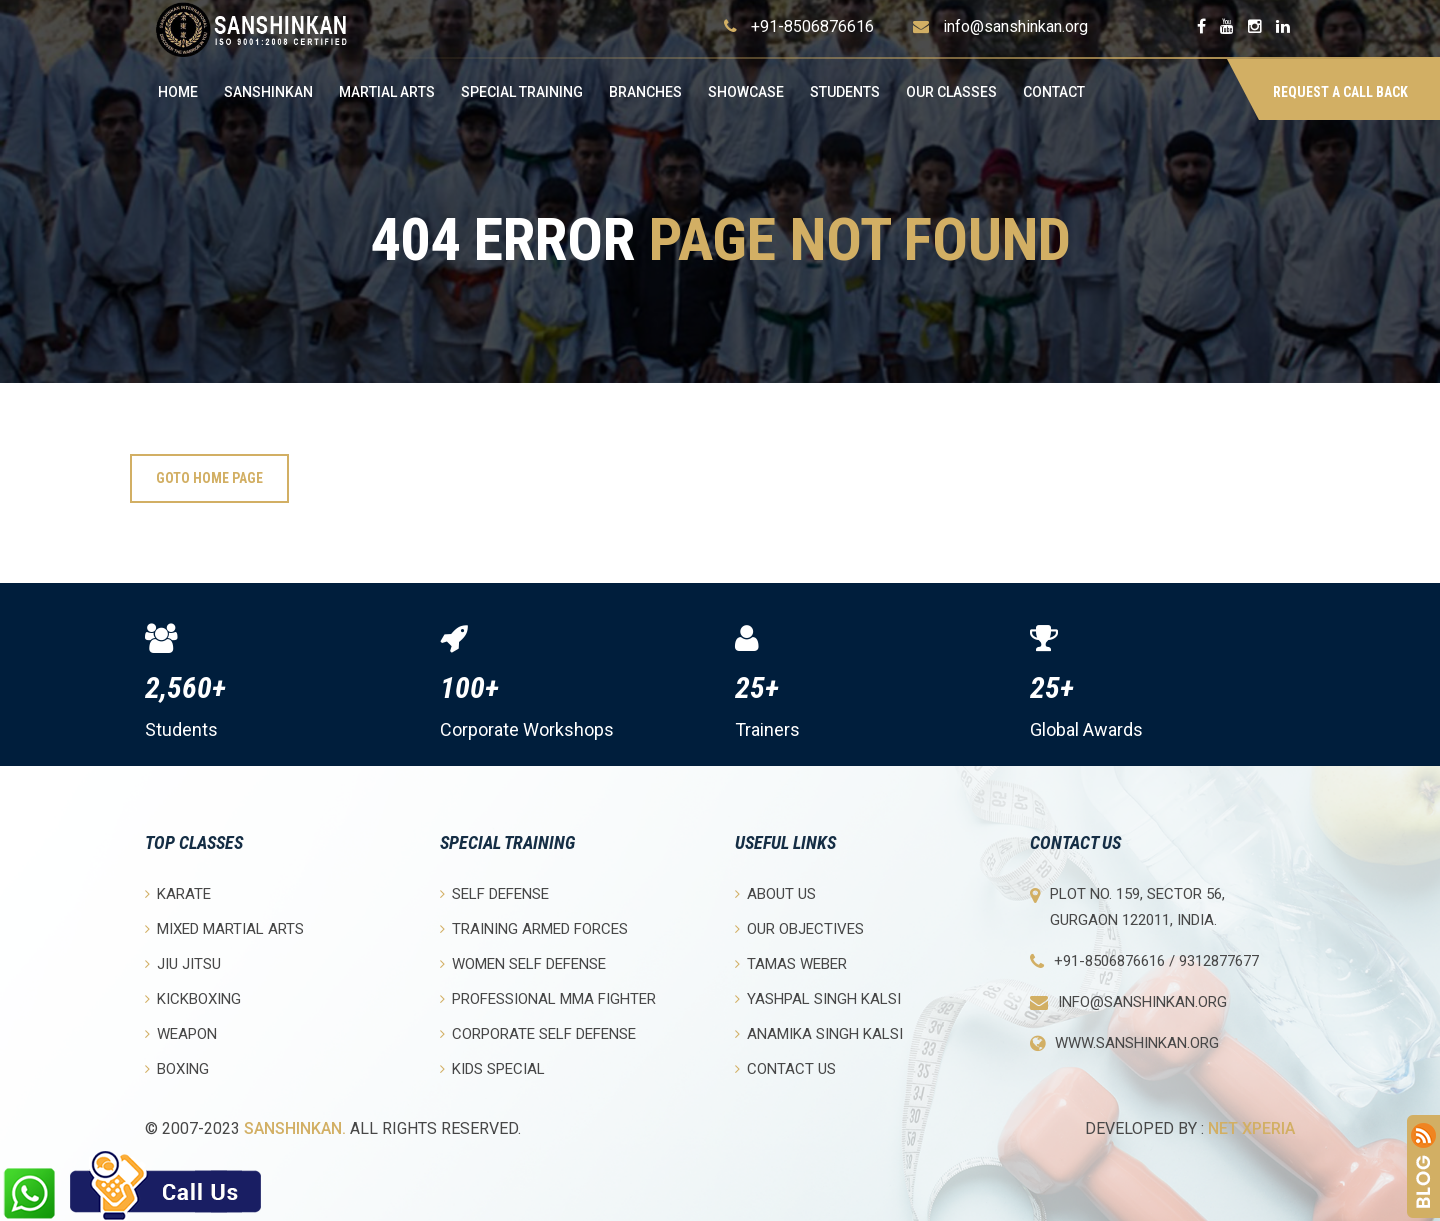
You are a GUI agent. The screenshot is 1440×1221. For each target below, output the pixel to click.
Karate (178, 893)
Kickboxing (193, 998)
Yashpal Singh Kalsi (818, 998)
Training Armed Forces (534, 928)
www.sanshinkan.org (1137, 1043)
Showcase (746, 92)
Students (845, 92)
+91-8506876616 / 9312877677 (1156, 961)
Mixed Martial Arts (224, 928)
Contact (1054, 92)
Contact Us (785, 1068)
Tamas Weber (791, 963)
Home (178, 92)
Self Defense (494, 893)
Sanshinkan (268, 92)
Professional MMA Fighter (548, 998)
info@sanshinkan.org (1015, 26)
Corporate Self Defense (538, 1033)
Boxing (177, 1068)
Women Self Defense (523, 963)
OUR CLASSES (951, 92)
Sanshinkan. (295, 1128)
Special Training (522, 92)
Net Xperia (1251, 1128)
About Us (775, 893)
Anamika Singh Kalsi (819, 1033)
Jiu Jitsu (183, 963)
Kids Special (492, 1068)
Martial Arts (387, 92)
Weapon (181, 1033)
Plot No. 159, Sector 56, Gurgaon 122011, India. (1137, 907)
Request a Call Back (1340, 92)
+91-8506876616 (812, 26)
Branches (645, 92)
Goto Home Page (209, 478)
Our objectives (799, 928)
